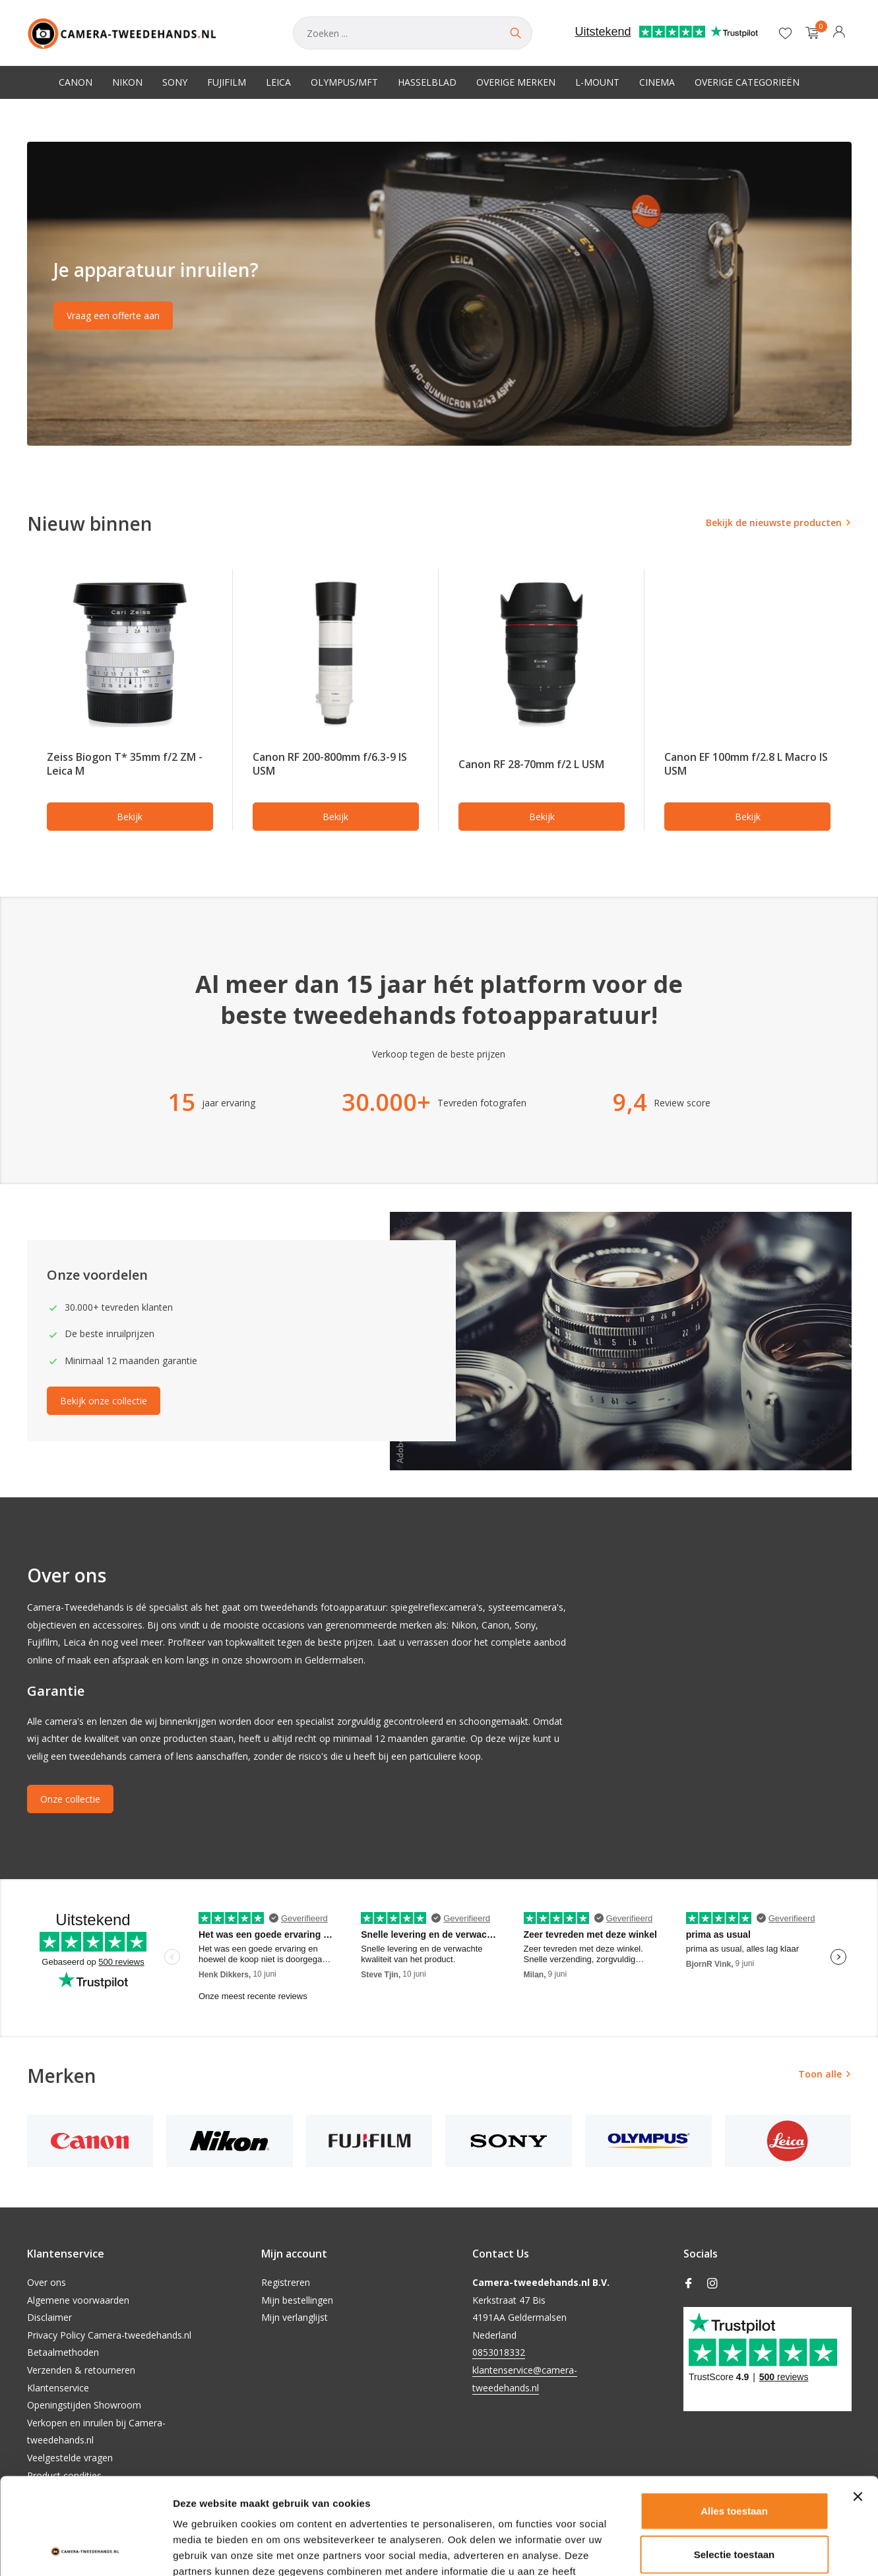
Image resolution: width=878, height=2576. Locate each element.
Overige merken (515, 82)
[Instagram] (712, 2284)
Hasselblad (427, 82)
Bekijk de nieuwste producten (774, 522)
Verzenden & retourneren (81, 2370)
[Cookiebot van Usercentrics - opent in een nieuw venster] (85, 2550)
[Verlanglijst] (785, 33)
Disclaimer (49, 2317)
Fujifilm (226, 82)
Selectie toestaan (734, 2463)
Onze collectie (70, 1799)
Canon (75, 82)
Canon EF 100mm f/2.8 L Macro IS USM (746, 764)
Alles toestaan (734, 2420)
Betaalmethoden (63, 2352)
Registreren (285, 2282)
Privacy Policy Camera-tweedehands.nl (109, 2335)
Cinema (657, 82)
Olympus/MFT (344, 82)
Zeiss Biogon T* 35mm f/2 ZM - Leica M (125, 764)
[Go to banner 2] (439, 294)
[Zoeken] (412, 32)
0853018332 (498, 2352)
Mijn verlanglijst (294, 2317)
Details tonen (712, 2550)
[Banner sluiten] (857, 2406)
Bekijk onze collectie (103, 1400)
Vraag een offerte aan (113, 315)
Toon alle (820, 2074)
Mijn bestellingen (297, 2300)
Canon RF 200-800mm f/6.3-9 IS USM (330, 764)
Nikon (127, 82)
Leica (278, 82)
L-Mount (597, 82)
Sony (174, 82)
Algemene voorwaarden (78, 2300)
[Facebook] (688, 2284)
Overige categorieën (747, 82)
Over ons (46, 2282)
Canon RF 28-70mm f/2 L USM (531, 764)
